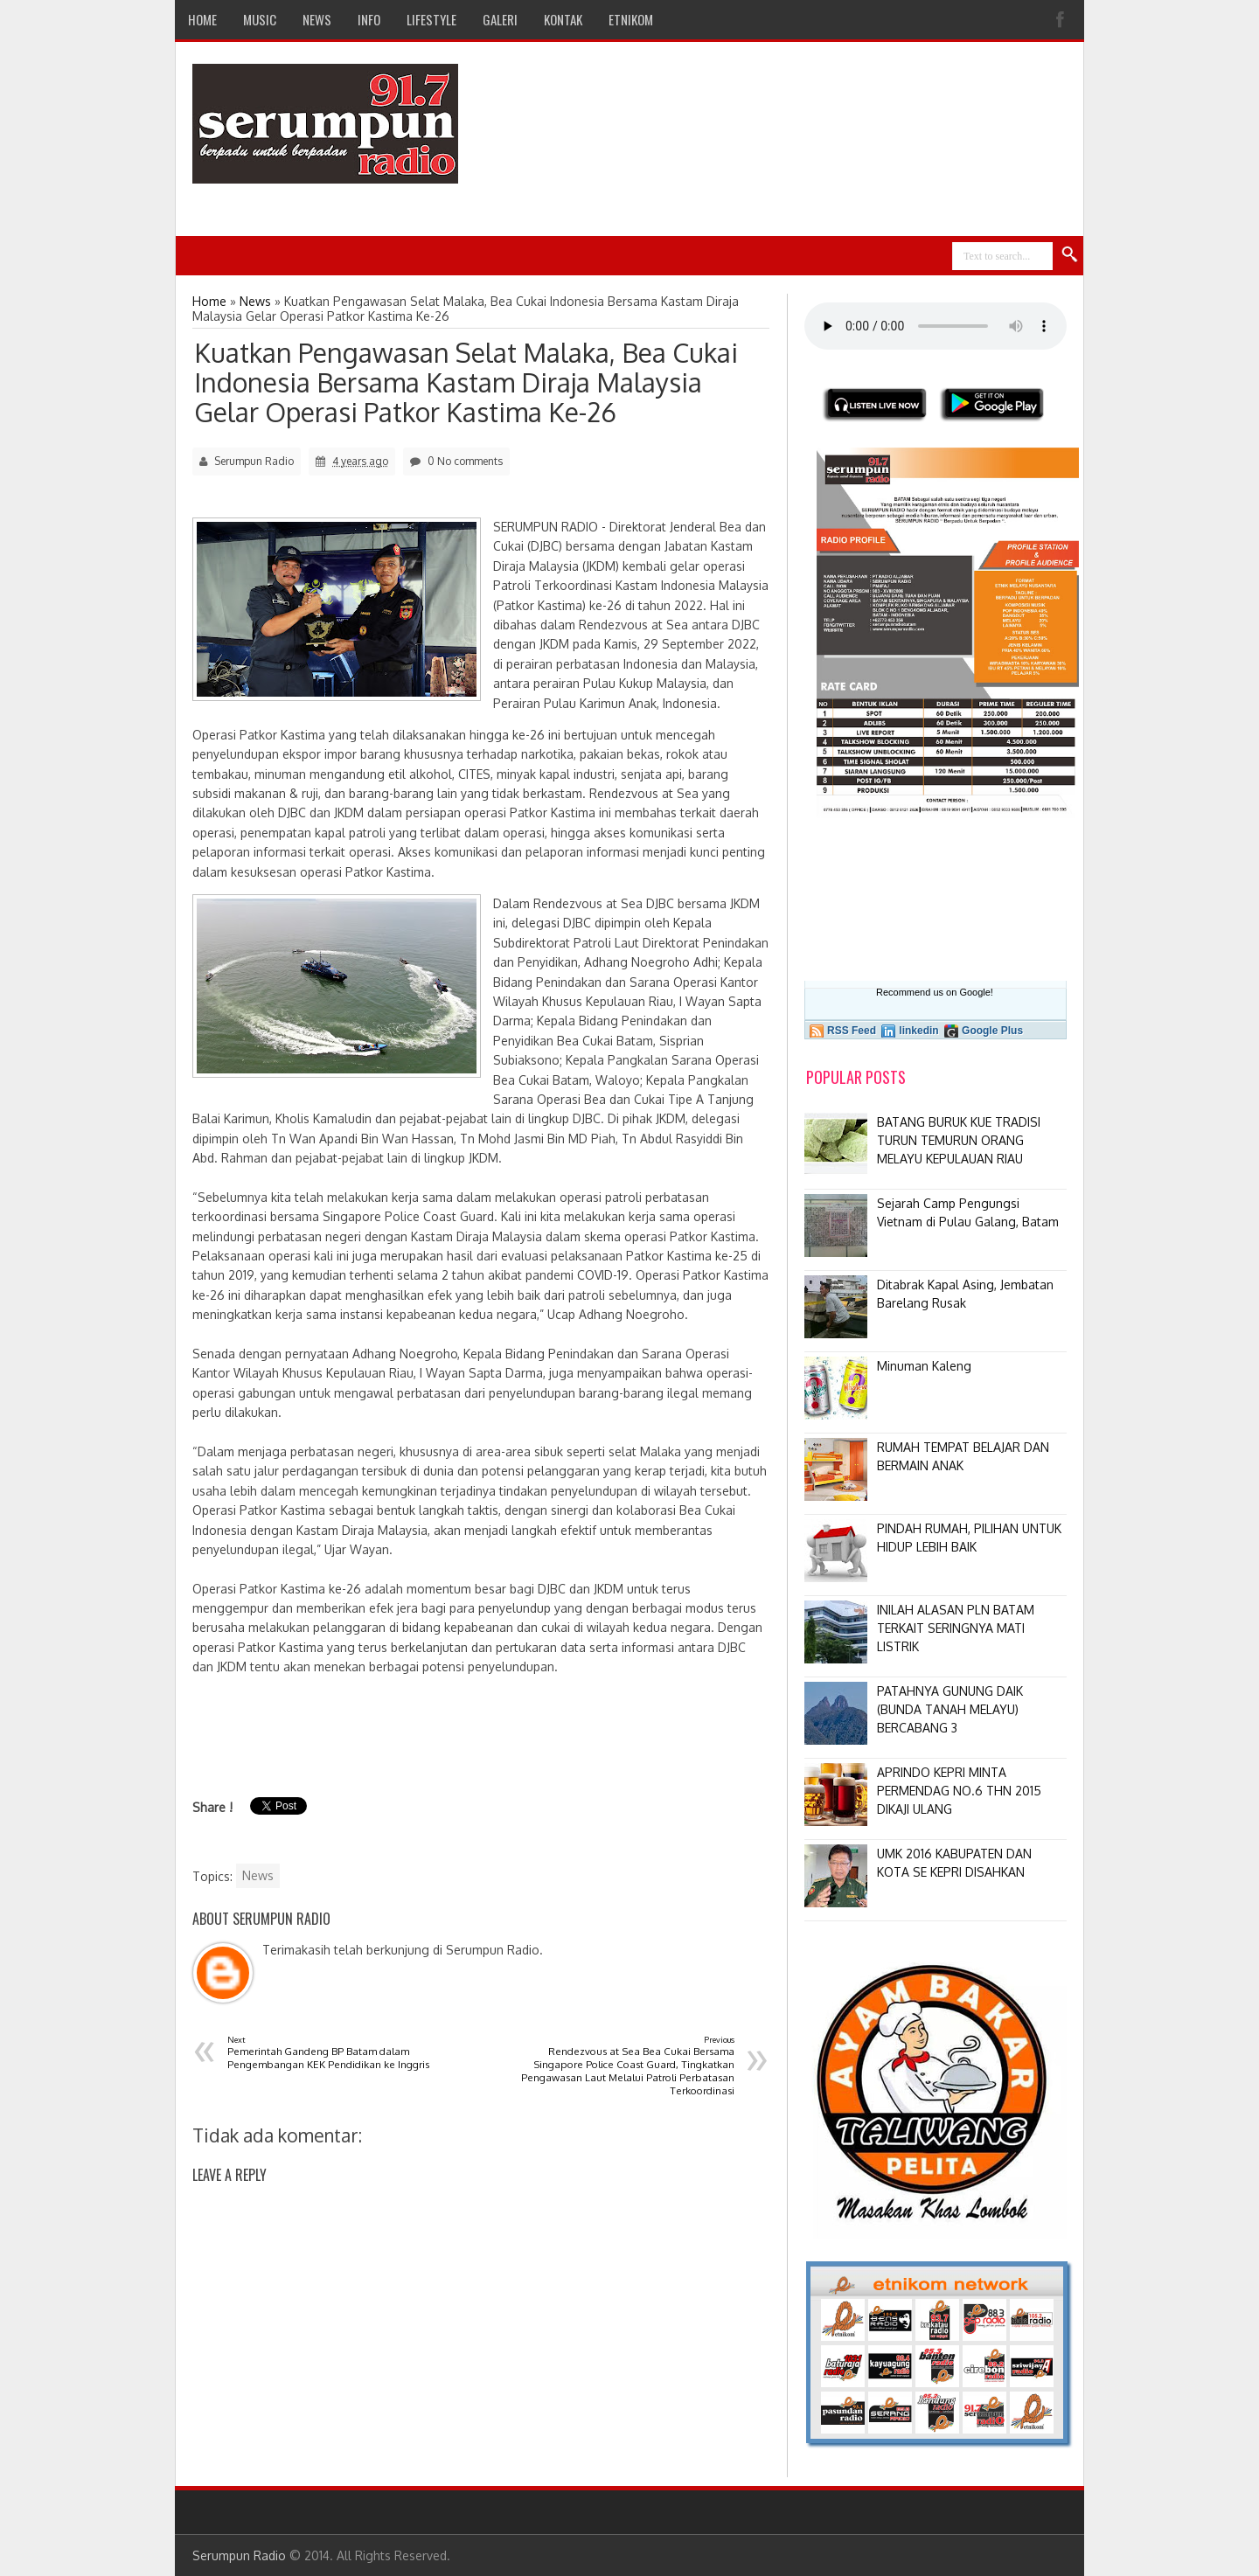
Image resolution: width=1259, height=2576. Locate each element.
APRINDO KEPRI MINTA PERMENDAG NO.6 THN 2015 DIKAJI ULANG (959, 1790)
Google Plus (992, 1030)
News (258, 1875)
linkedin (918, 1030)
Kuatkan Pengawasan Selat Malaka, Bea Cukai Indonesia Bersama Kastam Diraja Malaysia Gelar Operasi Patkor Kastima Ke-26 (466, 382)
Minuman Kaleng (924, 1365)
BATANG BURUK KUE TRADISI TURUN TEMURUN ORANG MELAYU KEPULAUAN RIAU (958, 1140)
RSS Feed (851, 1030)
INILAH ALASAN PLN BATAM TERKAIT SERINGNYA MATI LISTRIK (955, 1628)
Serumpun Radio (239, 2555)
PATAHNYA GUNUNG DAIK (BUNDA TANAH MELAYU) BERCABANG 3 (950, 1709)
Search (1070, 255)
